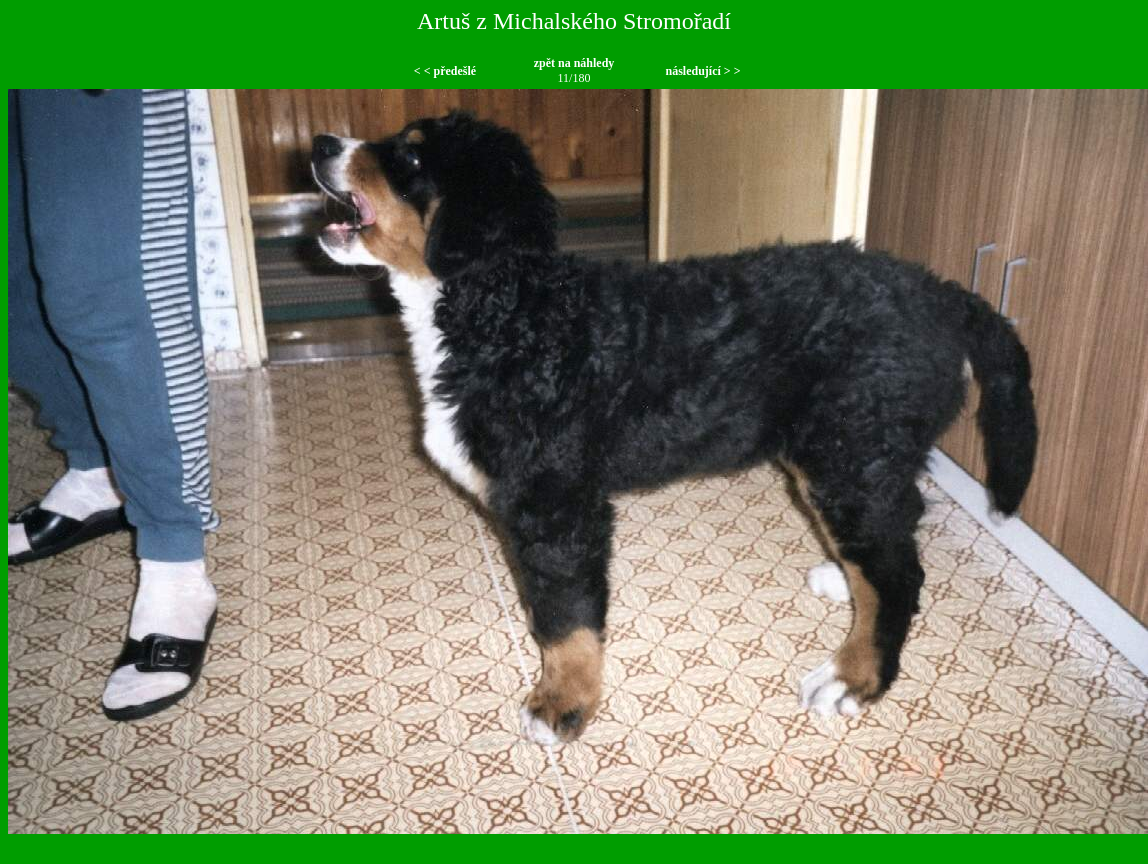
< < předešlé (445, 71)
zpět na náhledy (574, 63)
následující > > (702, 71)
